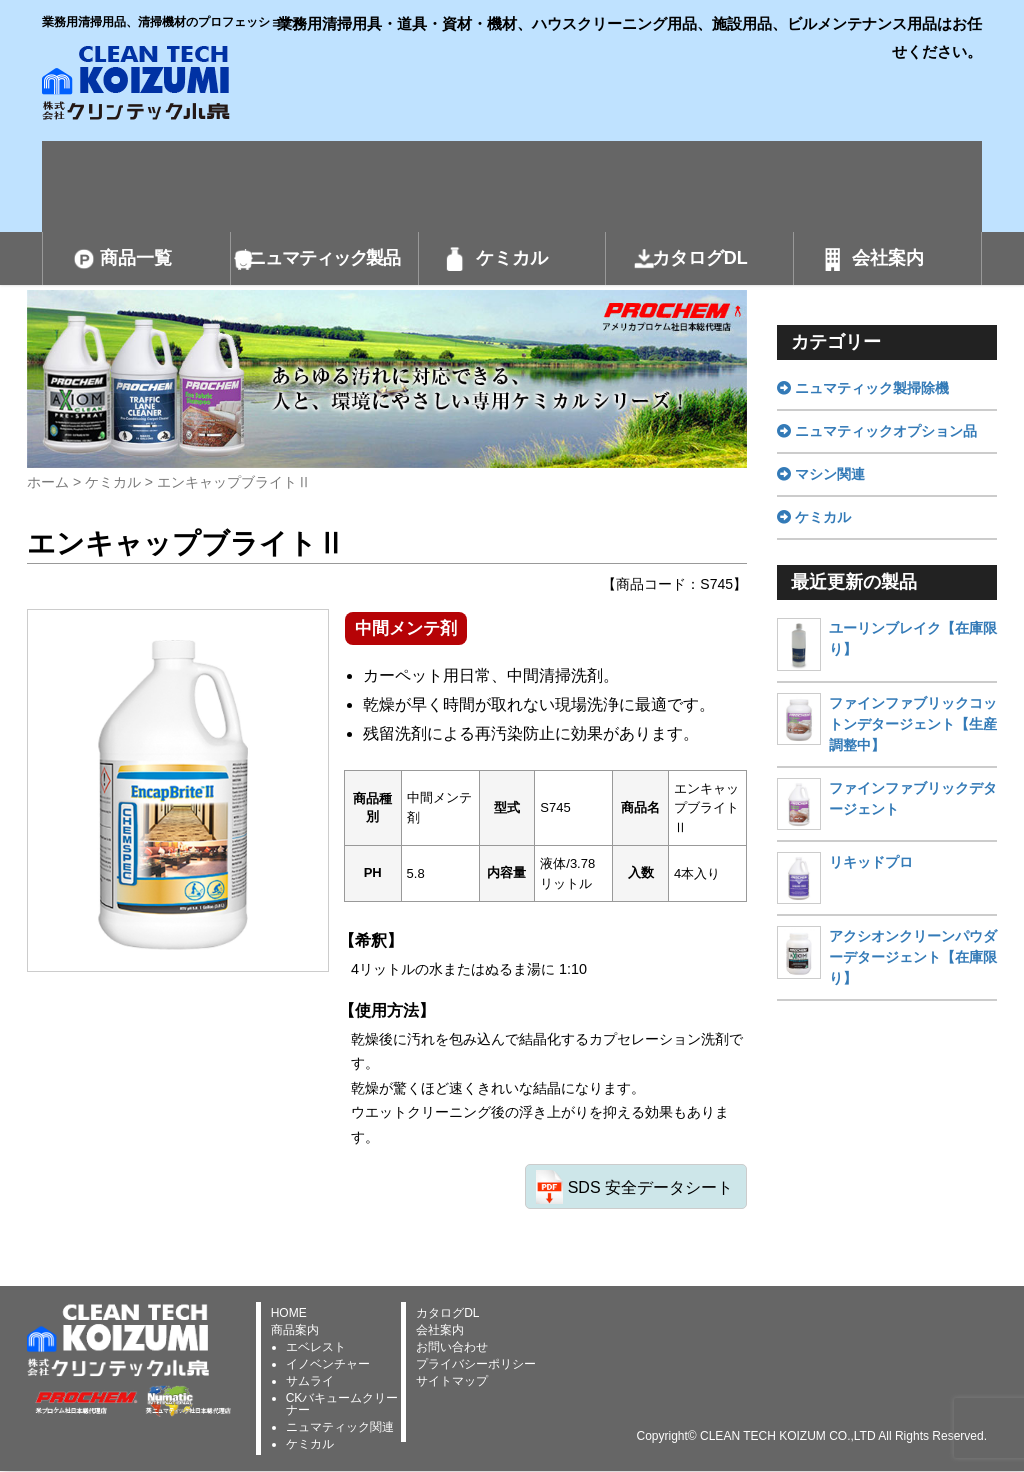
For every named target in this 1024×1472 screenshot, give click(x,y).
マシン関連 (821, 474)
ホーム (48, 482)
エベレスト (316, 1347)
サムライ (310, 1381)
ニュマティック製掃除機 (863, 388)
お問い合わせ (452, 1347)
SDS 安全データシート (650, 1187)
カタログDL (700, 258)
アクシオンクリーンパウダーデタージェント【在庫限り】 (913, 957)
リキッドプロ (871, 862)
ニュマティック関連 (340, 1427)
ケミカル (512, 258)
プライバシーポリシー (476, 1364)
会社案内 (888, 258)
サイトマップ (452, 1381)
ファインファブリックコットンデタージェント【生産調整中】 (913, 724)
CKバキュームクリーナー (342, 1404)
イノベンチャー (328, 1364)
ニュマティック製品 (324, 258)
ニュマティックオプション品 (877, 431)
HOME (289, 1313)
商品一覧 (136, 258)
